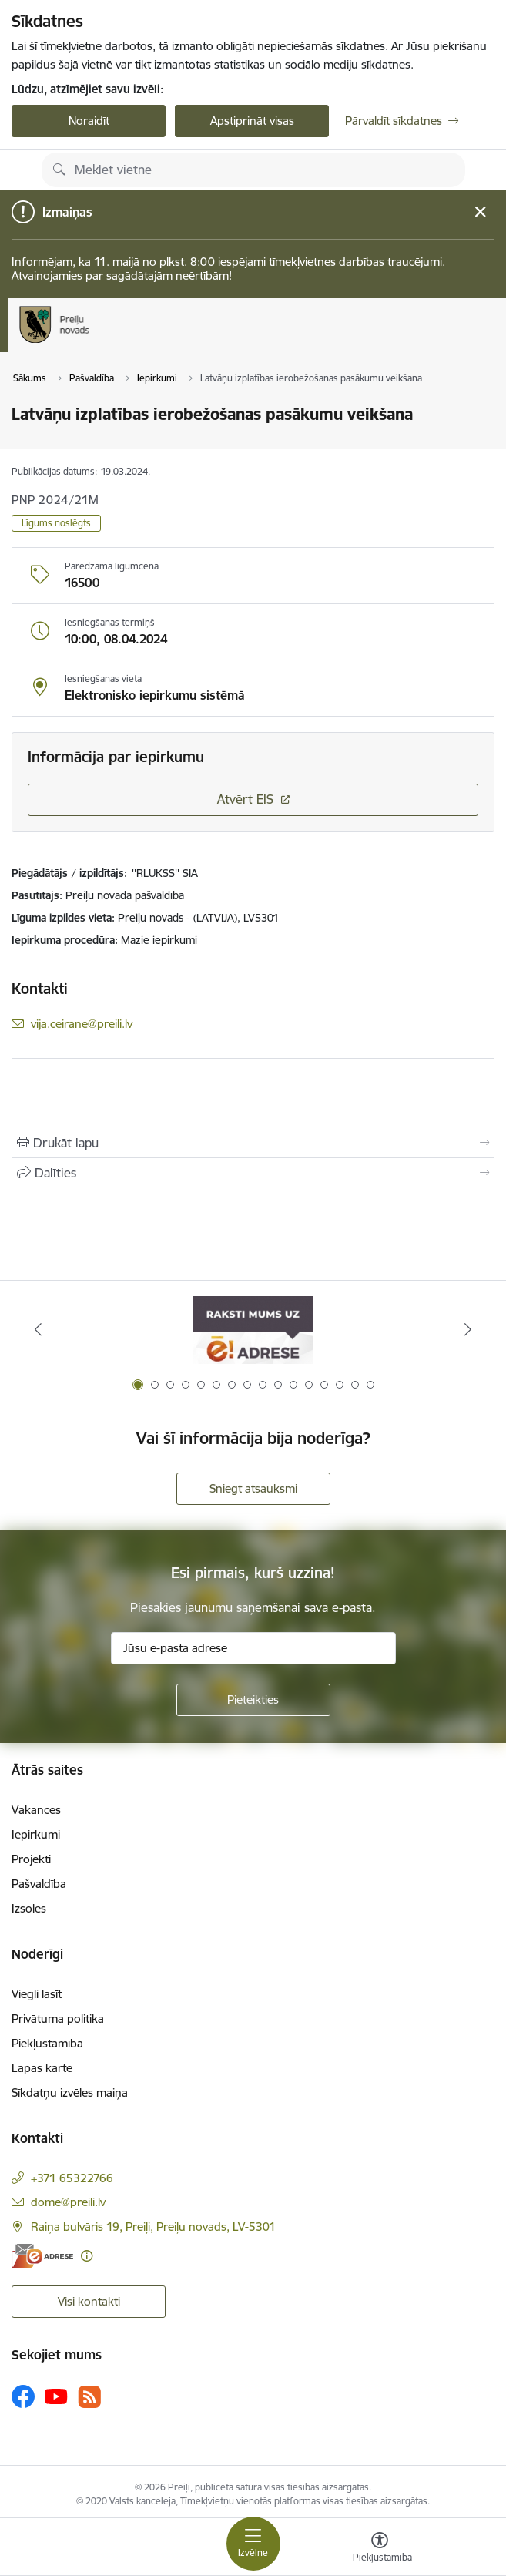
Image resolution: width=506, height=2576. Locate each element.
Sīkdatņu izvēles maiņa (70, 2092)
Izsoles (29, 1908)
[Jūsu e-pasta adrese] (253, 1648)
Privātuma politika (58, 2018)
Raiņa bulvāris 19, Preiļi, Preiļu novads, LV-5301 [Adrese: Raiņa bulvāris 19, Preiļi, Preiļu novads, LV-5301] (153, 2226)
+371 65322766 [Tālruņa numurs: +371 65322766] (72, 2178)
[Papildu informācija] (86, 2256)
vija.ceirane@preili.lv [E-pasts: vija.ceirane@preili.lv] (81, 1023)
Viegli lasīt (37, 1994)
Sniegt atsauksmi (253, 1488)
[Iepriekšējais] (38, 1329)
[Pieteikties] (253, 1700)
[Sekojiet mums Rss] (89, 2397)
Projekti (31, 1859)
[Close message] (480, 212)
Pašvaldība (39, 1883)
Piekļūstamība (47, 2043)
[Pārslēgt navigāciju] (253, 2544)
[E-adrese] (42, 2256)
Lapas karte (42, 2067)
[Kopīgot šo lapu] (253, 1172)
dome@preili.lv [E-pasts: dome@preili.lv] (68, 2202)
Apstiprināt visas (252, 120)
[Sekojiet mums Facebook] (23, 2396)
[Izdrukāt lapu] (253, 1142)
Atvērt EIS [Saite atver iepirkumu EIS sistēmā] (245, 799)
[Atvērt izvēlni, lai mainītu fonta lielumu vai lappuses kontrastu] (380, 2549)
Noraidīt (89, 120)
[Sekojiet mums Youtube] (56, 2395)
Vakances (36, 1809)
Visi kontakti (89, 2301)
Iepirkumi (36, 1834)
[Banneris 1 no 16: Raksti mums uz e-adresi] (253, 1329)
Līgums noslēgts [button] (56, 523)
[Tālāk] (468, 1329)
